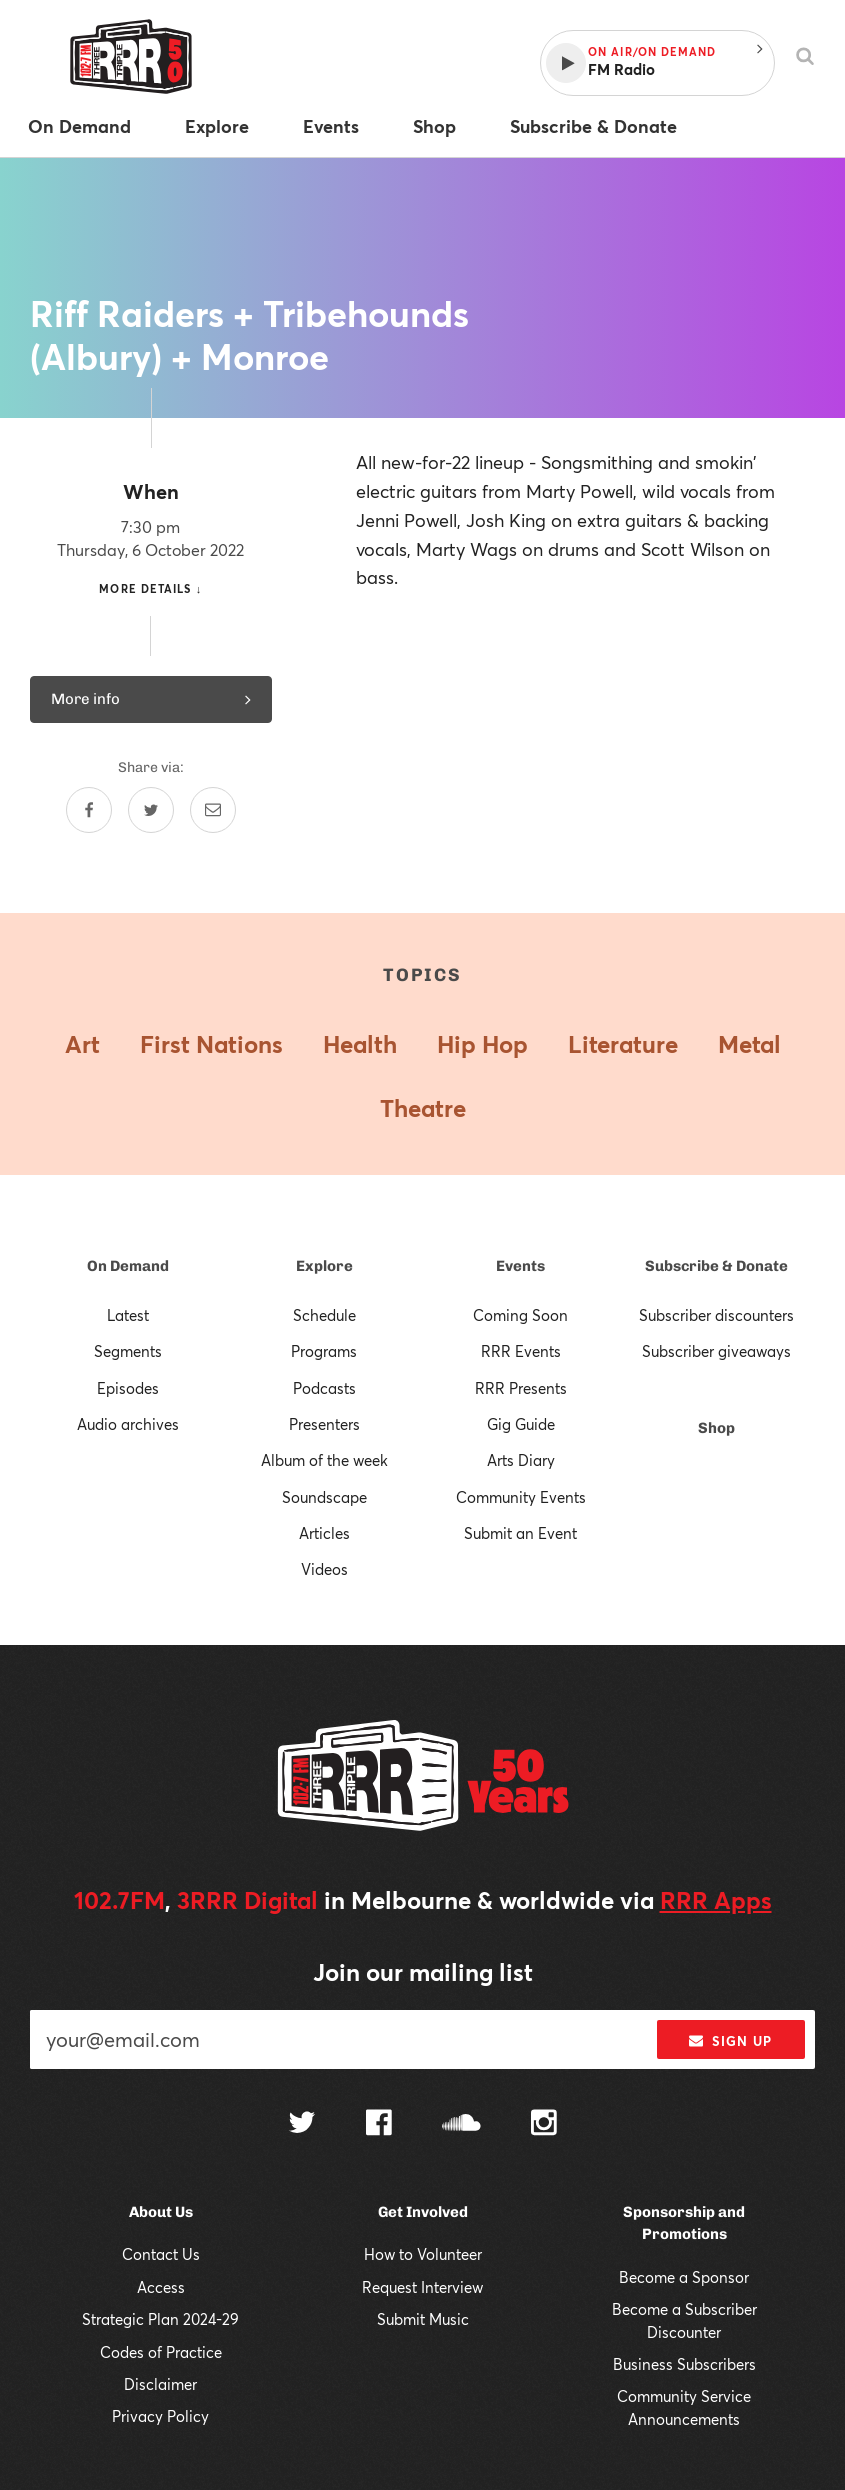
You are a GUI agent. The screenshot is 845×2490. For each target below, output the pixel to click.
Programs (324, 1351)
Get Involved (423, 2212)
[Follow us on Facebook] (379, 2125)
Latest (128, 1315)
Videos (324, 1569)
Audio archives (128, 1424)
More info (151, 699)
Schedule (324, 1315)
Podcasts (324, 1388)
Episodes (128, 1388)
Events (520, 1266)
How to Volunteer (423, 2254)
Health (360, 1044)
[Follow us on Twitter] (302, 2124)
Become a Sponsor (684, 2277)
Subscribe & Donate (716, 1266)
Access (161, 2287)
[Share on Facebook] (89, 810)
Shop (716, 1428)
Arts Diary (521, 1460)
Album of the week (324, 1460)
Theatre (423, 1108)
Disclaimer (160, 2384)
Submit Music (423, 2319)
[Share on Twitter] (151, 810)
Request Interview (422, 2287)
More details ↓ (150, 588)
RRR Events (521, 1351)
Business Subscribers (684, 2364)
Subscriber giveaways (716, 1351)
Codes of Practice (161, 2352)
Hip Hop (482, 1044)
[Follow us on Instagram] (544, 2125)
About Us (161, 2212)
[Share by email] (213, 810)
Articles (324, 1533)
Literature (623, 1044)
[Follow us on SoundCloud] (461, 2124)
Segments (128, 1351)
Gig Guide (521, 1424)
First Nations (211, 1044)
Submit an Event (520, 1533)
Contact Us (161, 2254)
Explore (324, 1266)
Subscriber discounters (716, 1315)
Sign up (730, 2041)
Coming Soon (520, 1315)
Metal (749, 1044)
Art (82, 1044)
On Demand (128, 1266)
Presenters (324, 1424)
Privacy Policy (160, 2416)
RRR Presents (521, 1388)
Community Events (521, 1497)
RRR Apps (716, 1900)
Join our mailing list (423, 1972)
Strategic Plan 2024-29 (160, 2319)
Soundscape (324, 1497)
